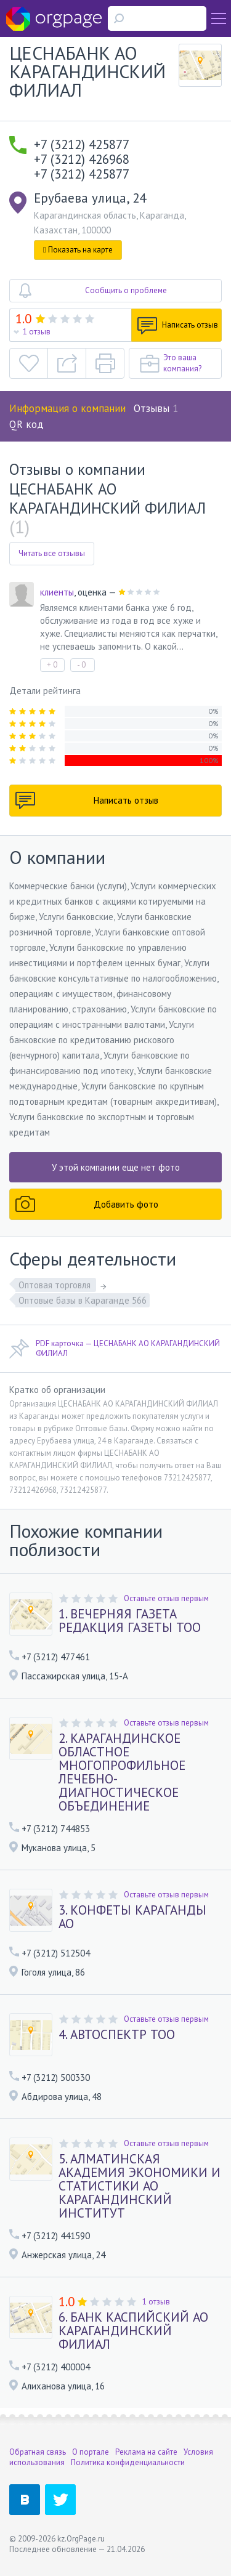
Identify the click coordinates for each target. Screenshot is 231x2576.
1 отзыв (37, 331)
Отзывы (156, 408)
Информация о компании (67, 408)
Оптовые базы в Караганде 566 (82, 1300)
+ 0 (52, 665)
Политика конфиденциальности (128, 2462)
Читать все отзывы (51, 553)
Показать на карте (78, 249)
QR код (26, 424)
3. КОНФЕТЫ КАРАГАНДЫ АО (132, 1917)
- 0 (81, 665)
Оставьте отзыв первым (166, 1598)
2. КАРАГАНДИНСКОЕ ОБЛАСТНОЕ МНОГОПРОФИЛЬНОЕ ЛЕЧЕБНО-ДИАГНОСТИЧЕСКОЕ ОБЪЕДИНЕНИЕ (122, 1772)
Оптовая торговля (55, 1285)
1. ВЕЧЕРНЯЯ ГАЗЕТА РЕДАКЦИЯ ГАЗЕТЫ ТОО (130, 1620)
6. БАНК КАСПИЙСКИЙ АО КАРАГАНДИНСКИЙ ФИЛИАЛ (133, 2331)
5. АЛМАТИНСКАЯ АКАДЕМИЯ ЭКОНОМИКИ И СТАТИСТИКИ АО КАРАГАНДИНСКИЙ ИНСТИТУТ (140, 2186)
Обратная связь (37, 2452)
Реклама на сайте (146, 2452)
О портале (90, 2452)
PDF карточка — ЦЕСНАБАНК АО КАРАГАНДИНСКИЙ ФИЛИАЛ (114, 1348)
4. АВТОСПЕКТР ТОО (117, 2034)
